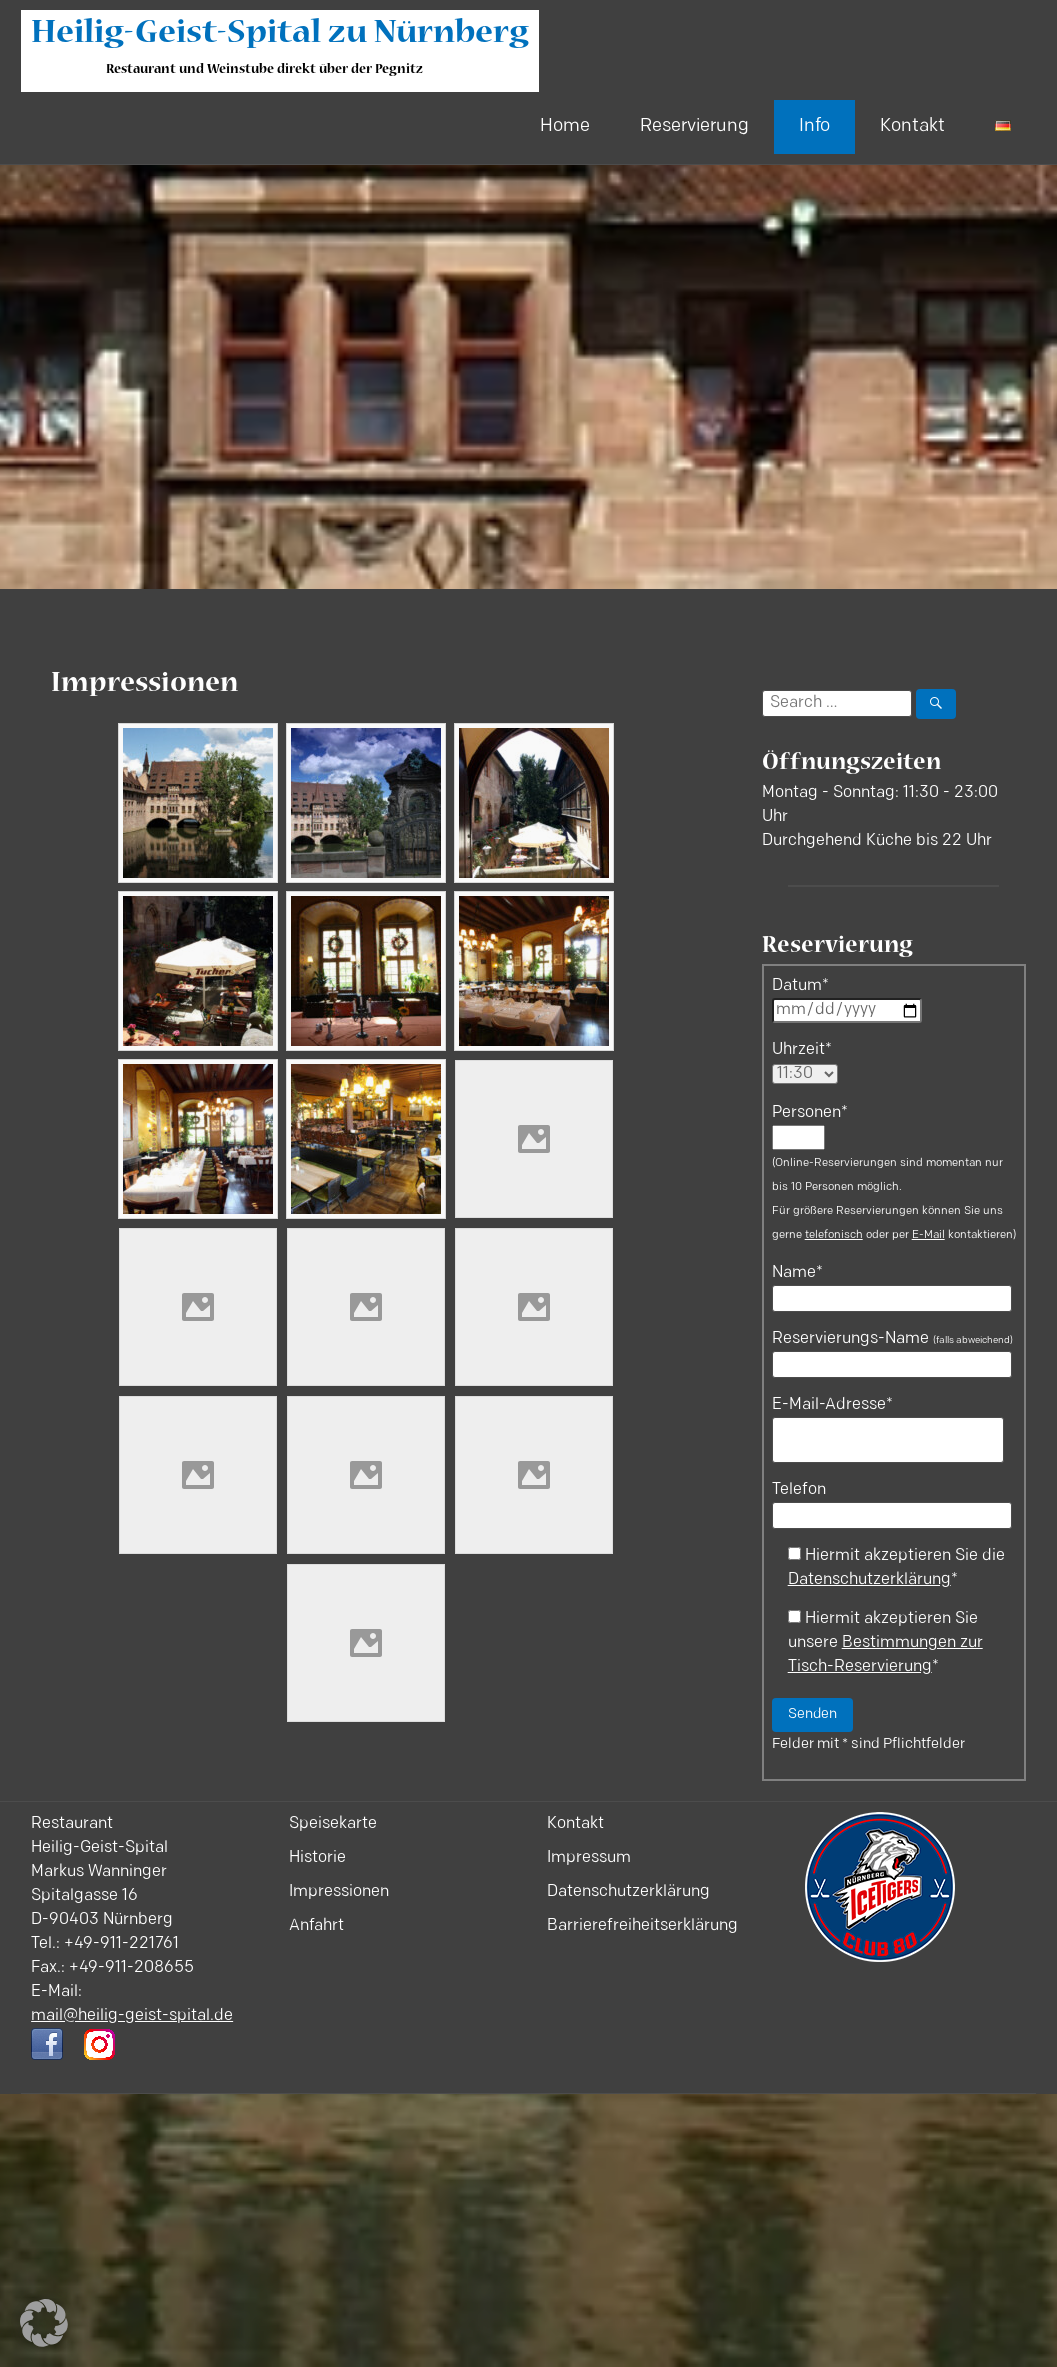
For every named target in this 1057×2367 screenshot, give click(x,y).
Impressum (589, 1858)
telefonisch (834, 1235)
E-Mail (928, 1235)
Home (565, 126)
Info (814, 126)
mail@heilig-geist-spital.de (132, 2016)
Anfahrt (316, 1926)
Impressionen (339, 1892)
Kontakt (912, 126)
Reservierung (694, 126)
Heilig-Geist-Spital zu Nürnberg (280, 36)
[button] (44, 2323)
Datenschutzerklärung (869, 1580)
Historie (317, 1858)
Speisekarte (333, 1824)
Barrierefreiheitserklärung (642, 1926)
